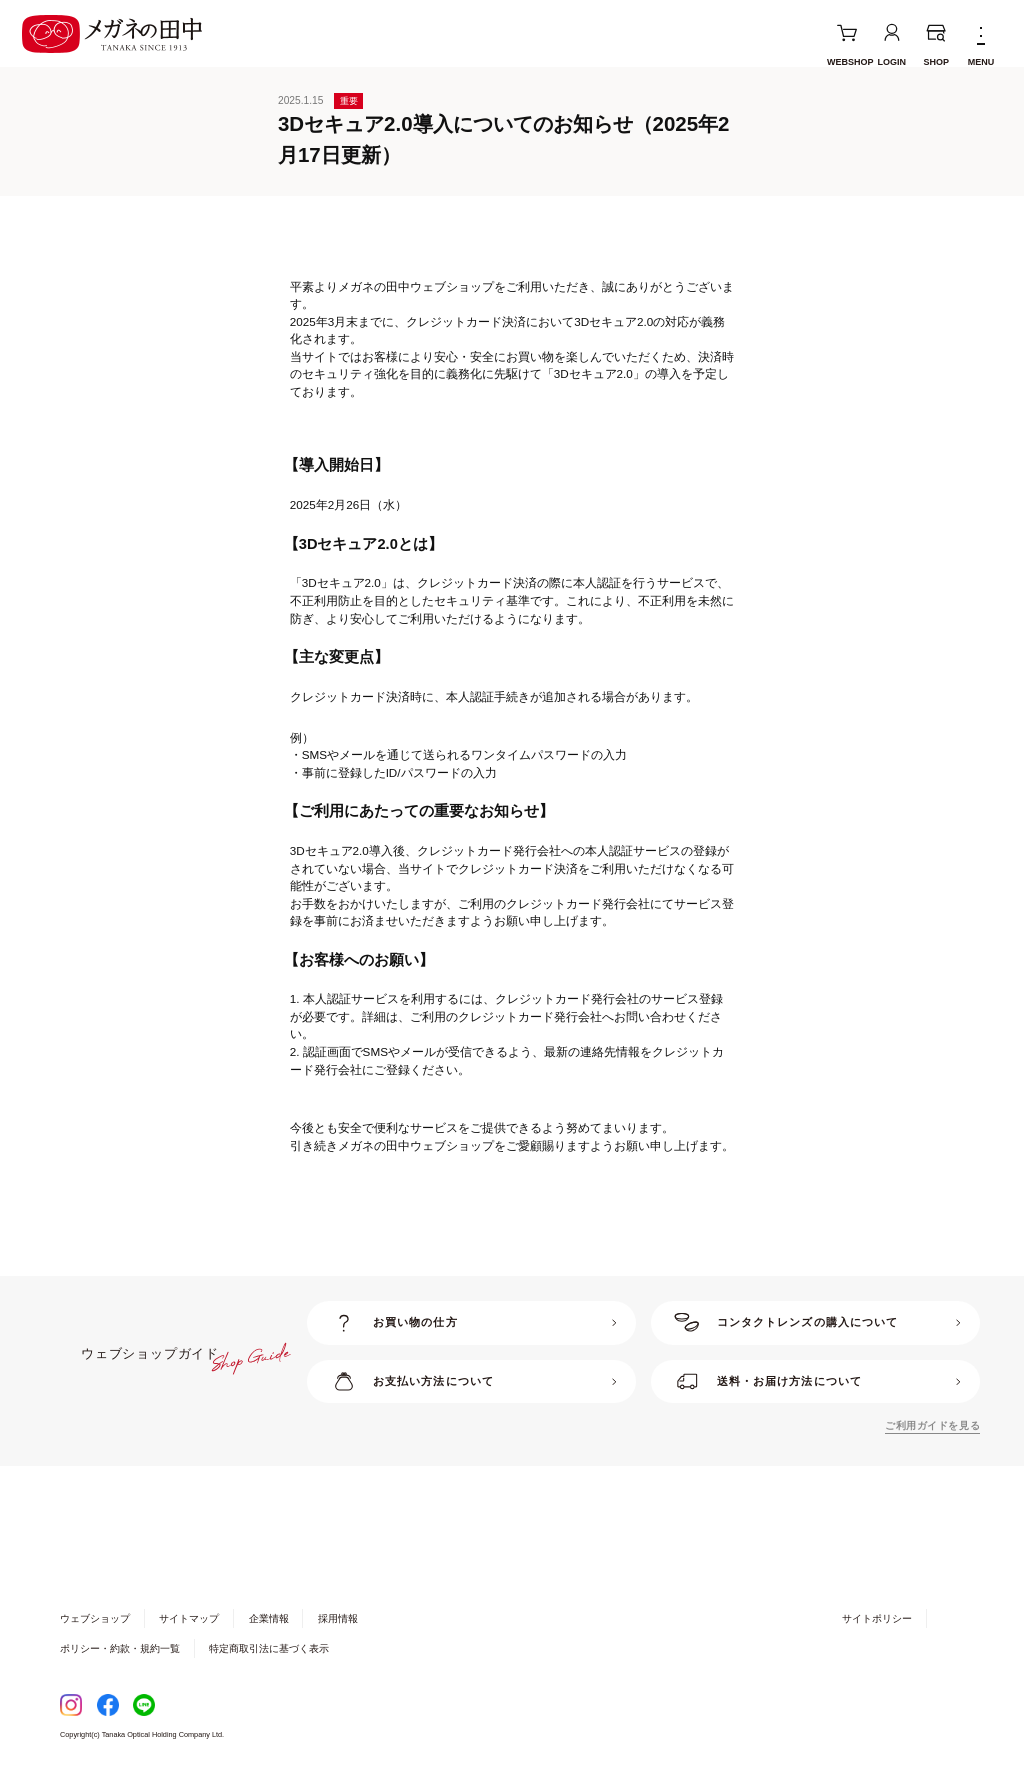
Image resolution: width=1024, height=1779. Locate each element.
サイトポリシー (877, 1618)
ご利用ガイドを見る (932, 1425)
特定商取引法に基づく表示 (269, 1648)
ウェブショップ (95, 1618)
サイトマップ (189, 1618)
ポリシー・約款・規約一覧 (120, 1648)
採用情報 (338, 1618)
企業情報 (269, 1618)
